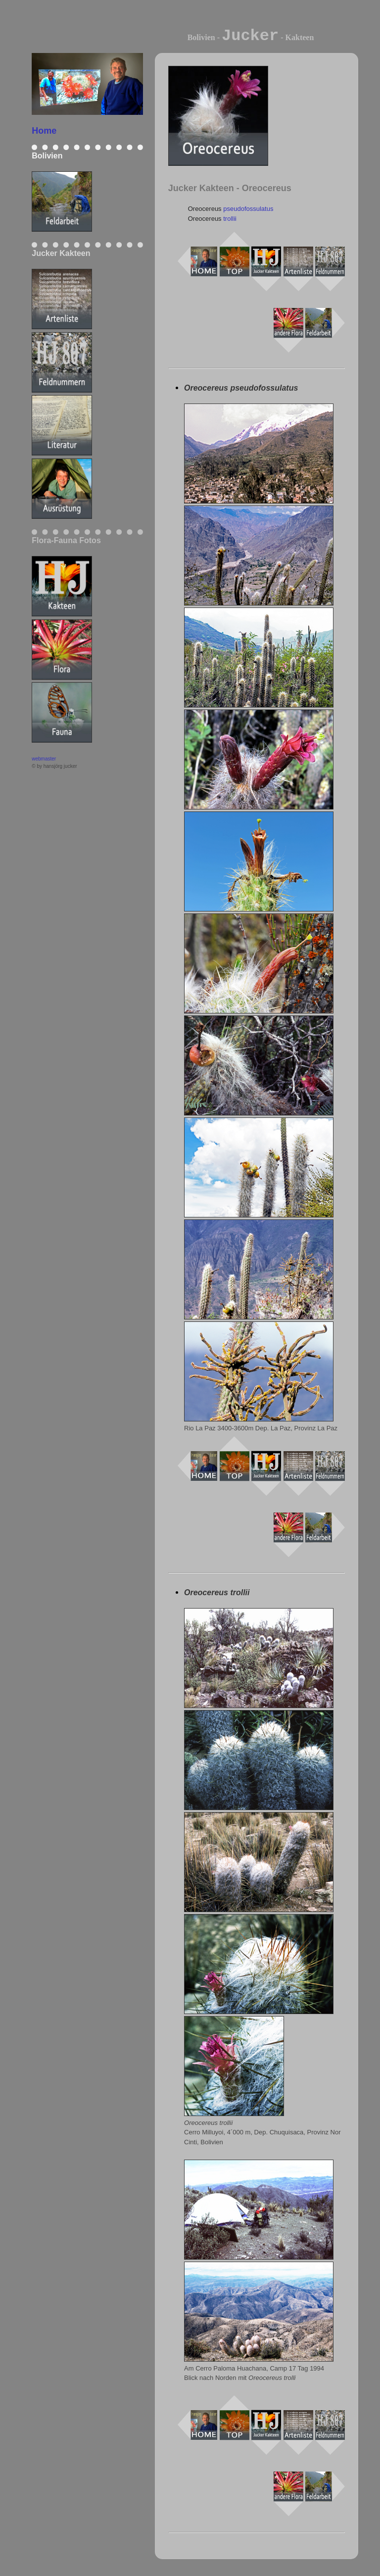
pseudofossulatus (248, 208)
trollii (229, 218)
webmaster (44, 758)
